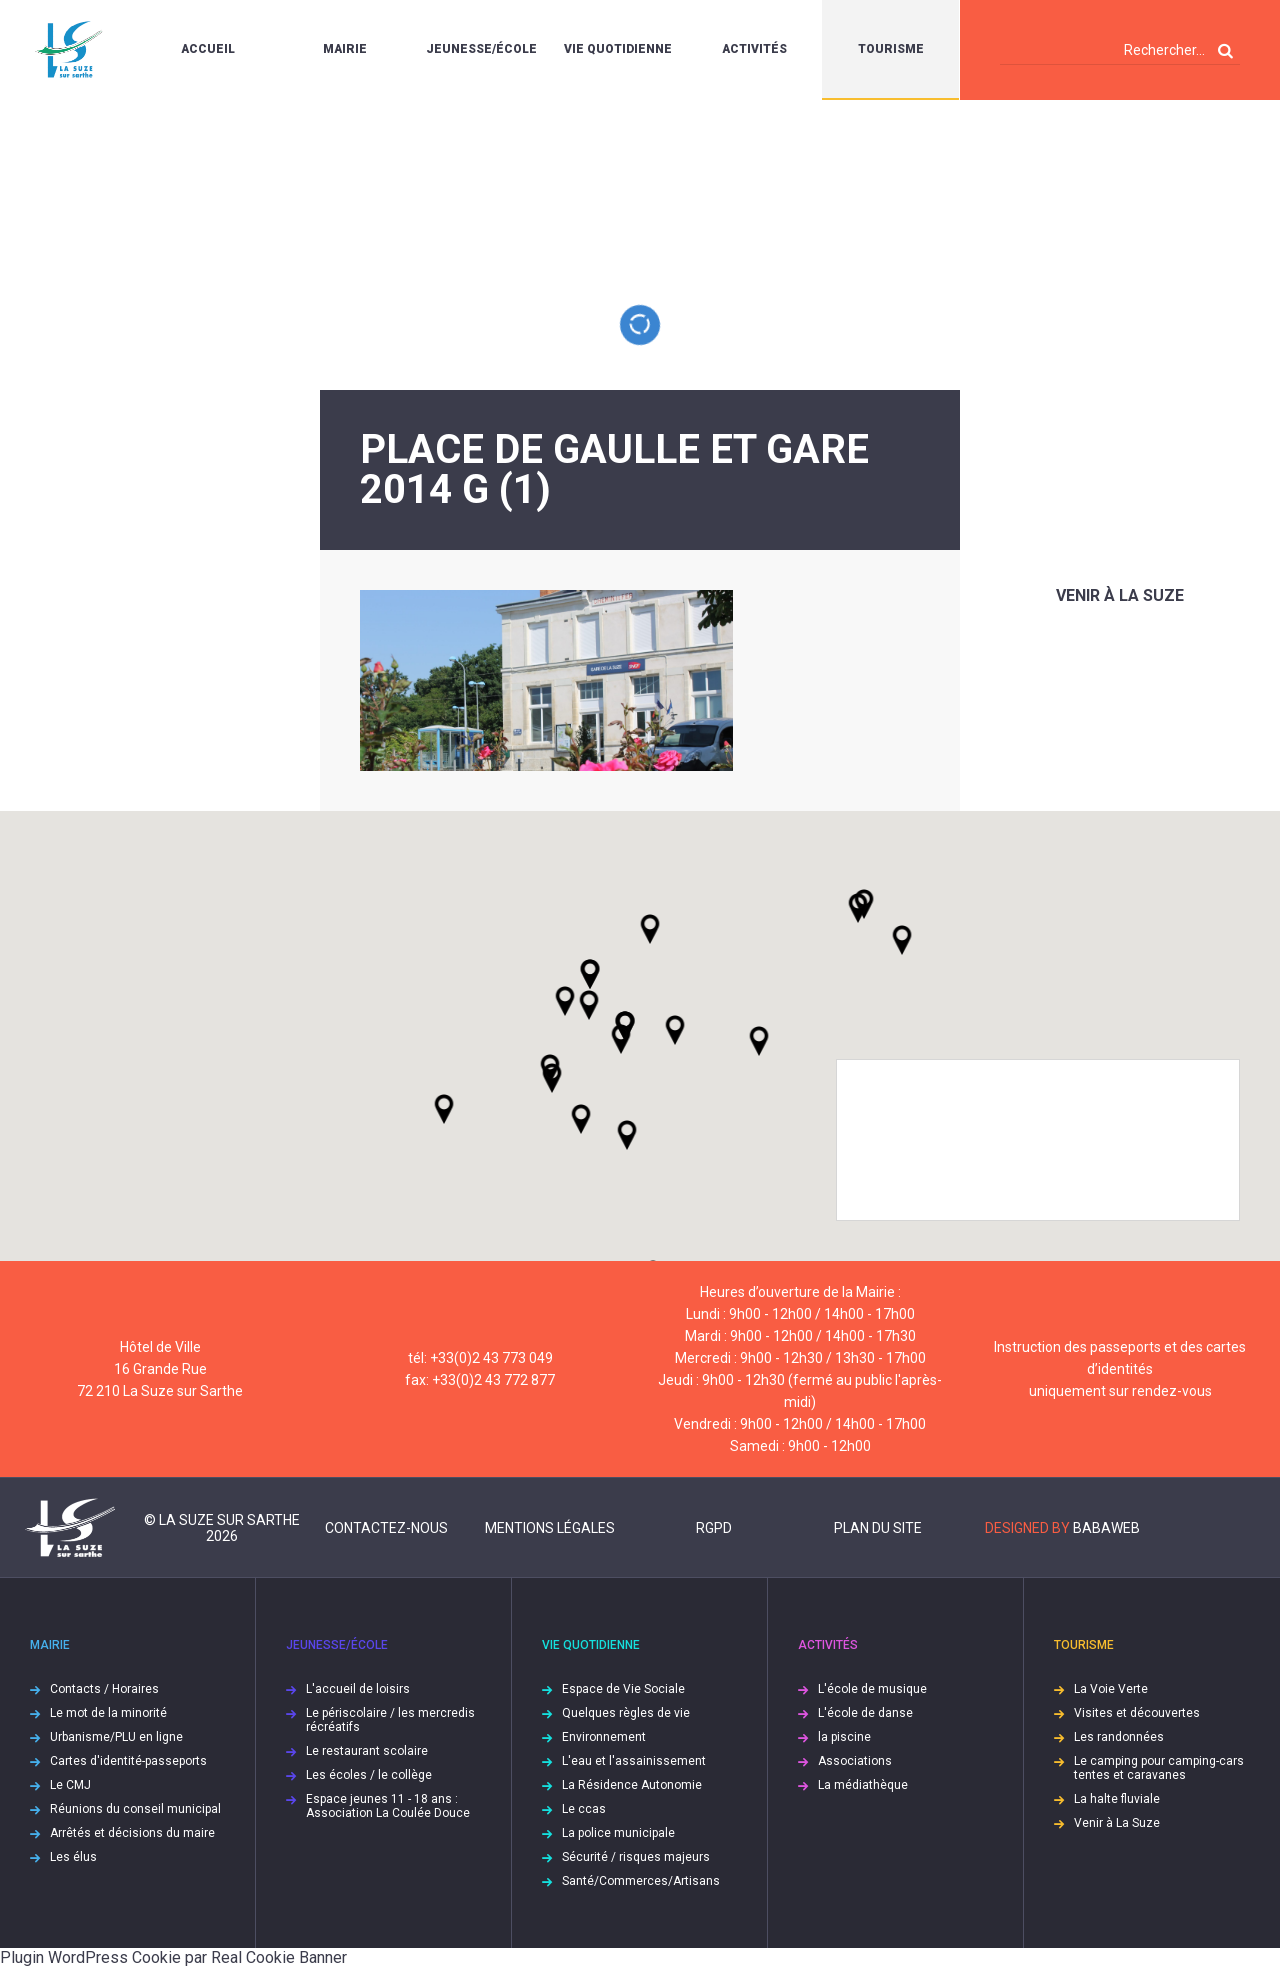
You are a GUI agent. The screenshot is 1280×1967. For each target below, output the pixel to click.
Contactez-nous (386, 1528)
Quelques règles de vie (626, 1713)
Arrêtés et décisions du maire (132, 1833)
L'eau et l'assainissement (634, 1761)
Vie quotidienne (618, 49)
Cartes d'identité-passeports (128, 1761)
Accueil (208, 49)
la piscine (844, 1737)
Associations (855, 1761)
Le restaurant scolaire (367, 1751)
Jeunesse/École (481, 49)
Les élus (73, 1857)
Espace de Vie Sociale (623, 1689)
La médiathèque (863, 1785)
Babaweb (1106, 1528)
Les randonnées (1119, 1737)
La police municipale (618, 1833)
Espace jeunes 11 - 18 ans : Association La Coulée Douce (388, 1806)
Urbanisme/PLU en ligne (116, 1737)
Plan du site (878, 1528)
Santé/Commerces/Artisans (641, 1881)
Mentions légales (550, 1528)
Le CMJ (70, 1785)
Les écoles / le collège (369, 1775)
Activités (754, 49)
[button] (675, 1030)
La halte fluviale (1117, 1799)
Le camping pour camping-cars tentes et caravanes (1159, 1768)
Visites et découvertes (1137, 1713)
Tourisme (891, 49)
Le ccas (584, 1809)
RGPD (714, 1528)
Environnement (604, 1737)
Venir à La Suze (1120, 595)
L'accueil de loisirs (358, 1689)
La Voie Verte (1111, 1689)
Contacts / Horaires (104, 1689)
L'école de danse (865, 1713)
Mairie (345, 49)
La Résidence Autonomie (632, 1785)
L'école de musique (872, 1689)
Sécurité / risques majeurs (636, 1857)
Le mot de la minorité (108, 1713)
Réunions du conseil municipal (135, 1809)
